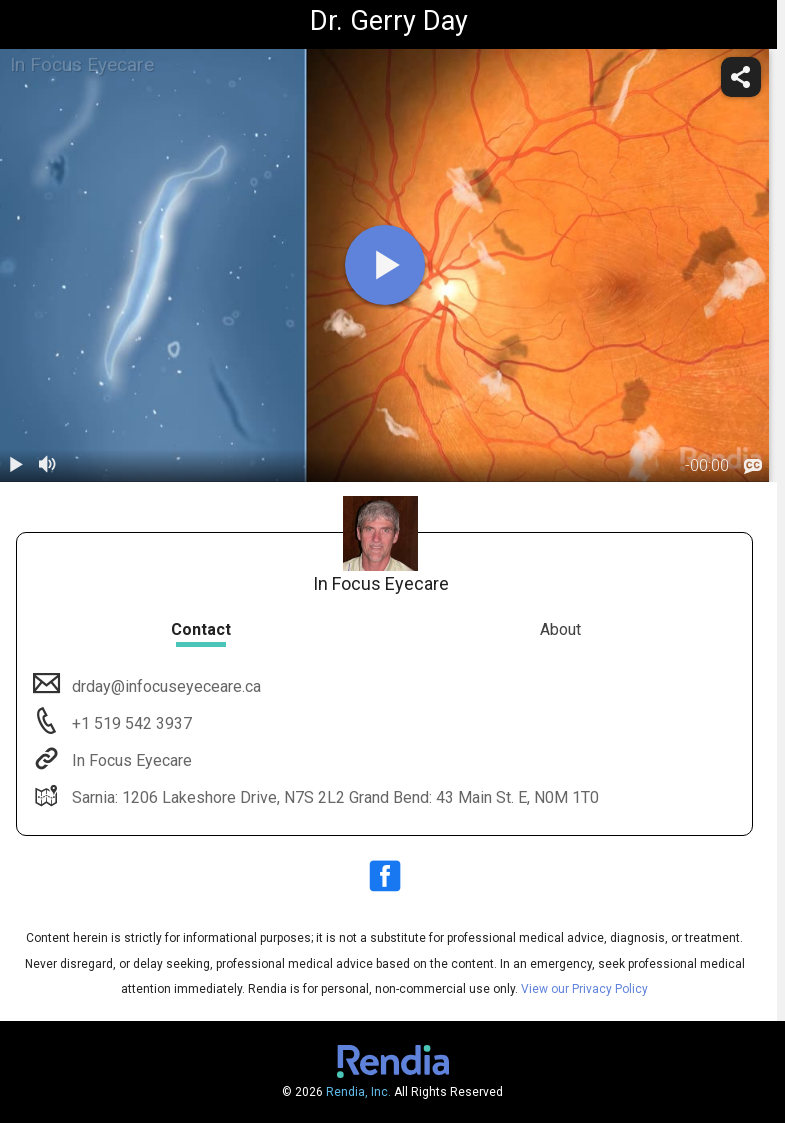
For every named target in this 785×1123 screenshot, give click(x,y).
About (560, 629)
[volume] (48, 466)
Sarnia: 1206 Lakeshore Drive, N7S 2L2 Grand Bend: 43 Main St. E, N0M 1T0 (333, 797)
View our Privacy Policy (584, 989)
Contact (201, 629)
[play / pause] (16, 466)
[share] (741, 77)
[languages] (753, 467)
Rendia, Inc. (358, 1092)
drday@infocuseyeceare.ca (164, 686)
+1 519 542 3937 (130, 723)
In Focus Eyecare (130, 760)
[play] (385, 265)
